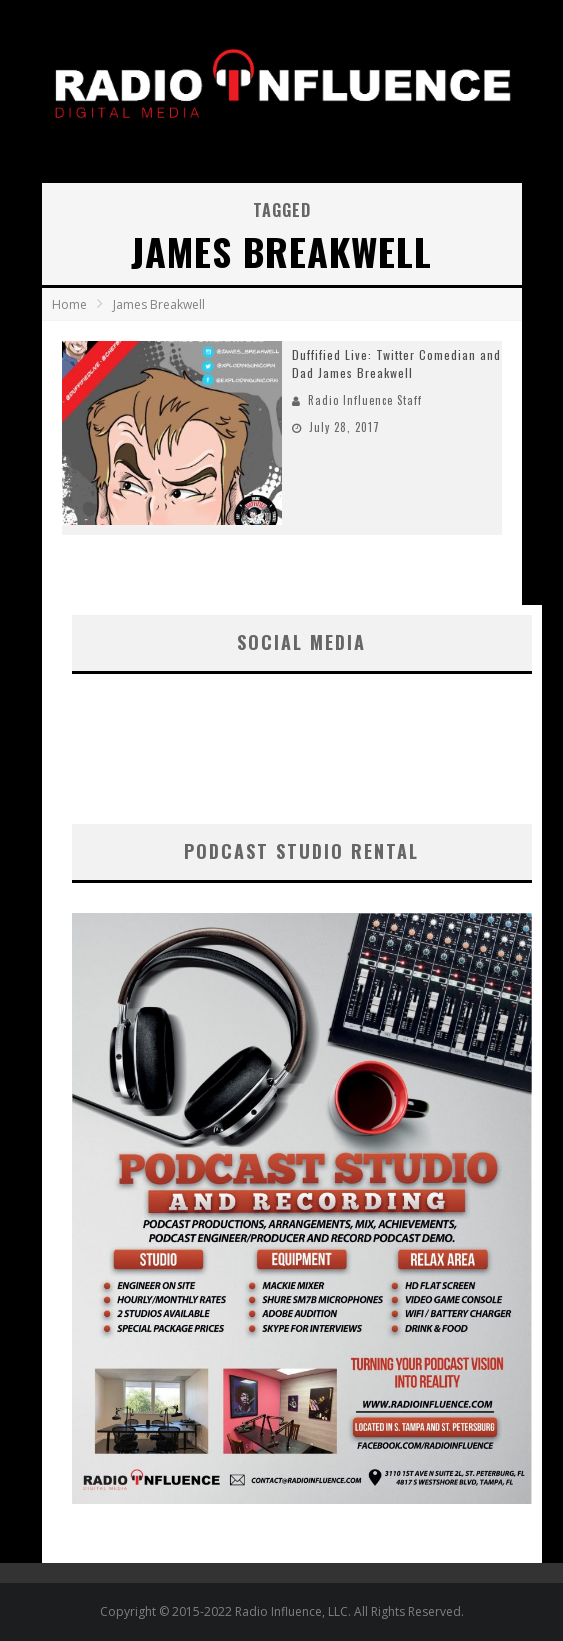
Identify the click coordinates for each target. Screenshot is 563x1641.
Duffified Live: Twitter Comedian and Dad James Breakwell (396, 363)
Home (69, 304)
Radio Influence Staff (365, 400)
